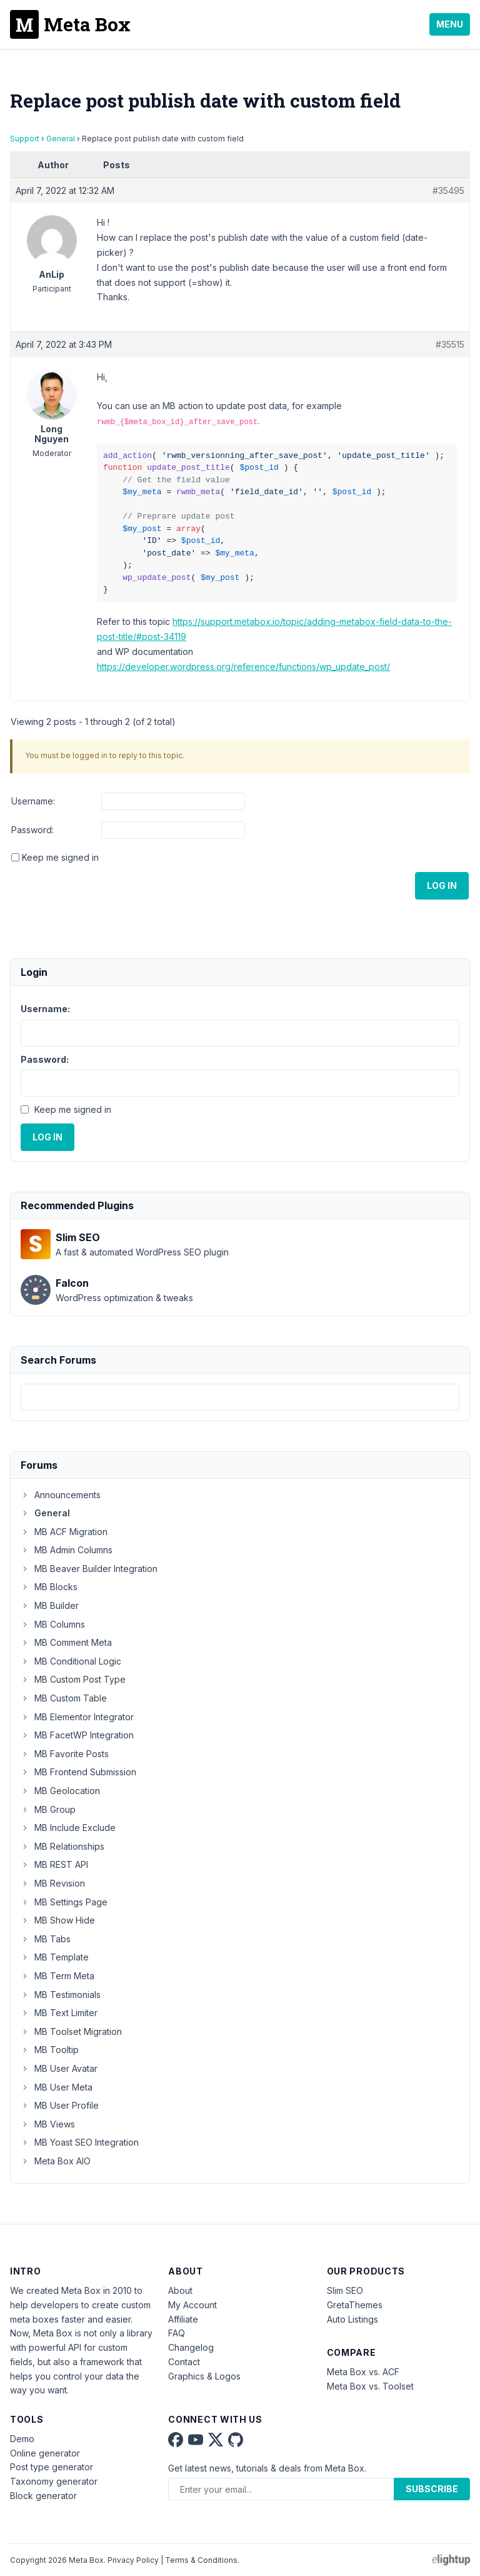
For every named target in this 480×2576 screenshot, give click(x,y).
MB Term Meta (57, 1975)
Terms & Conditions (201, 2560)
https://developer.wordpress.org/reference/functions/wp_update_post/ (243, 666)
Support (24, 138)
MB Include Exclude (68, 1827)
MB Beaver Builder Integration (89, 1568)
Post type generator (51, 2467)
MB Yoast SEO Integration (80, 2142)
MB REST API (54, 1864)
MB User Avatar (59, 2068)
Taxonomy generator (54, 2481)
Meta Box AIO (56, 2161)
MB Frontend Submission (78, 1772)
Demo (22, 2438)
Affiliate (183, 2319)
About (180, 2290)
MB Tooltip (50, 2049)
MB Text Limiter (59, 2012)
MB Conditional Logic (71, 1661)
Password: (32, 829)
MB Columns (53, 1624)
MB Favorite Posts (65, 1753)
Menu (449, 24)
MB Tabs (46, 1939)
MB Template (55, 1957)
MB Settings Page (64, 1902)
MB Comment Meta (66, 1642)
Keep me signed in (60, 857)
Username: (33, 801)
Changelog (191, 2347)
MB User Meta (56, 2087)
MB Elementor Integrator (77, 1716)
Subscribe (432, 2488)
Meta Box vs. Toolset (370, 2386)
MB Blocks (49, 1586)
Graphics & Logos (204, 2376)
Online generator (45, 2453)
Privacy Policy (133, 2560)
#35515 (450, 344)
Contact (184, 2361)
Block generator (43, 2495)
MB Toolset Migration (71, 2031)
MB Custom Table (64, 1698)
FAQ (176, 2333)
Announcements (61, 1494)
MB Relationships (62, 1846)
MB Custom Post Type (73, 1679)
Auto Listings (352, 2319)
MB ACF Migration (64, 1531)
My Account (192, 2305)
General (60, 138)
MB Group (48, 1809)
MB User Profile (60, 2105)
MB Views (48, 2124)
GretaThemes (354, 2305)
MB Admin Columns (66, 1549)
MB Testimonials (61, 1994)
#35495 (448, 190)
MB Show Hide (58, 1920)
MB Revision (53, 1883)
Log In (442, 885)
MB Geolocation (60, 1790)
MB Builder (50, 1605)
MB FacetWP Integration (77, 1735)
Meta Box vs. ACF (363, 2371)
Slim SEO (345, 2290)
